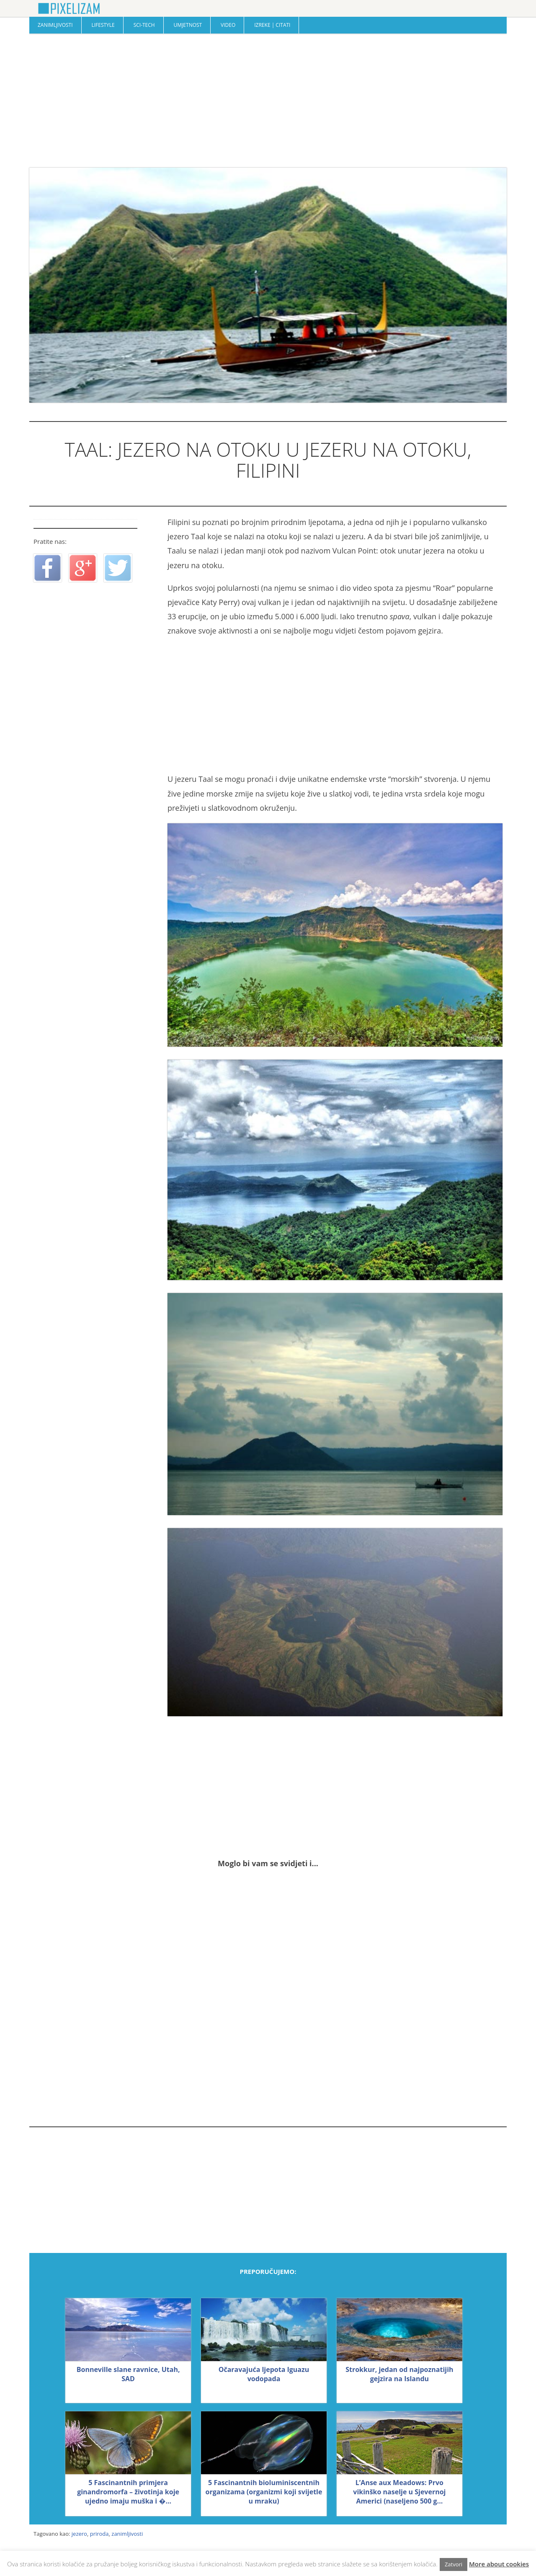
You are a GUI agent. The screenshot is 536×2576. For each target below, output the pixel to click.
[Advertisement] (268, 100)
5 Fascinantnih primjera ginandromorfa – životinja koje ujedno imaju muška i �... (128, 2492)
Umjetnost (188, 24)
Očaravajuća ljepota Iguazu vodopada (264, 2374)
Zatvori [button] (453, 2564)
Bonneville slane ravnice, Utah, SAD (128, 2374)
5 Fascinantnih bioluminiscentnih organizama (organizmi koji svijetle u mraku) (264, 2492)
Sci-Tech (144, 24)
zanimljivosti (127, 2533)
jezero (79, 2533)
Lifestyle (102, 24)
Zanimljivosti (55, 24)
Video (228, 24)
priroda (99, 2533)
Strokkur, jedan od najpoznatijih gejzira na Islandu (399, 2374)
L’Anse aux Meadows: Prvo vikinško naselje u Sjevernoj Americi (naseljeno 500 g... (399, 2492)
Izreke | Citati (272, 24)
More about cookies (499, 2564)
